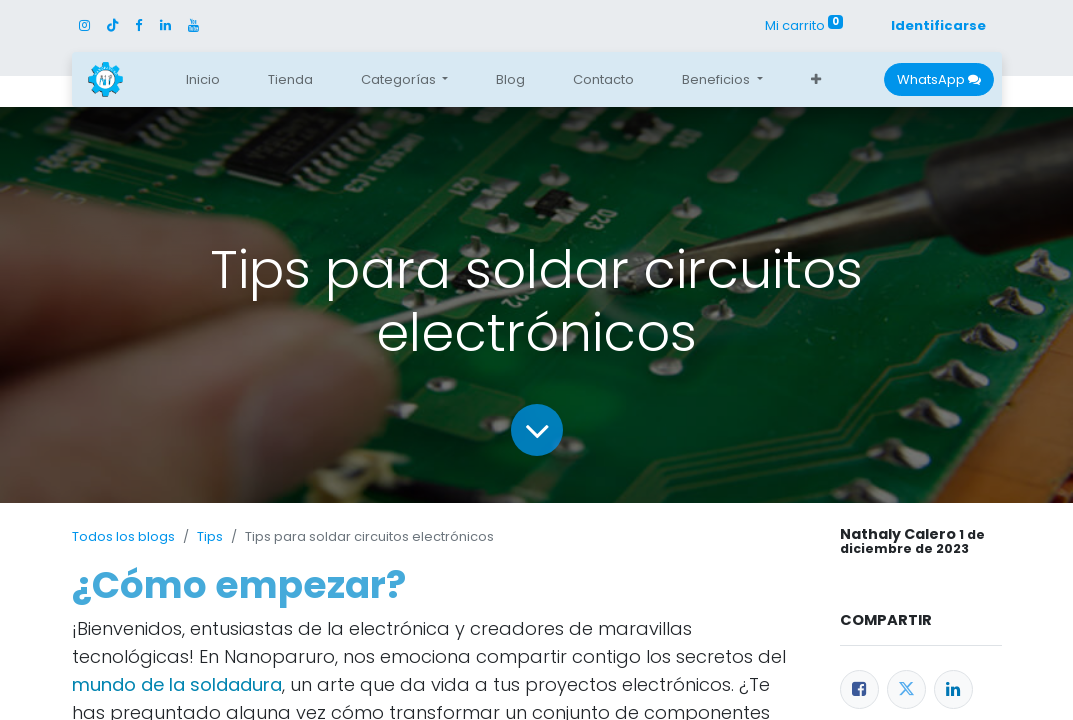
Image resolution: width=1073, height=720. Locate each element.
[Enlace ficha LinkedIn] (953, 689)
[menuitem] (203, 80)
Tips (210, 536)
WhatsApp (939, 79)
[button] (816, 80)
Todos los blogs (123, 536)
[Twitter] (906, 689)
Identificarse (938, 25)
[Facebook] (859, 689)
